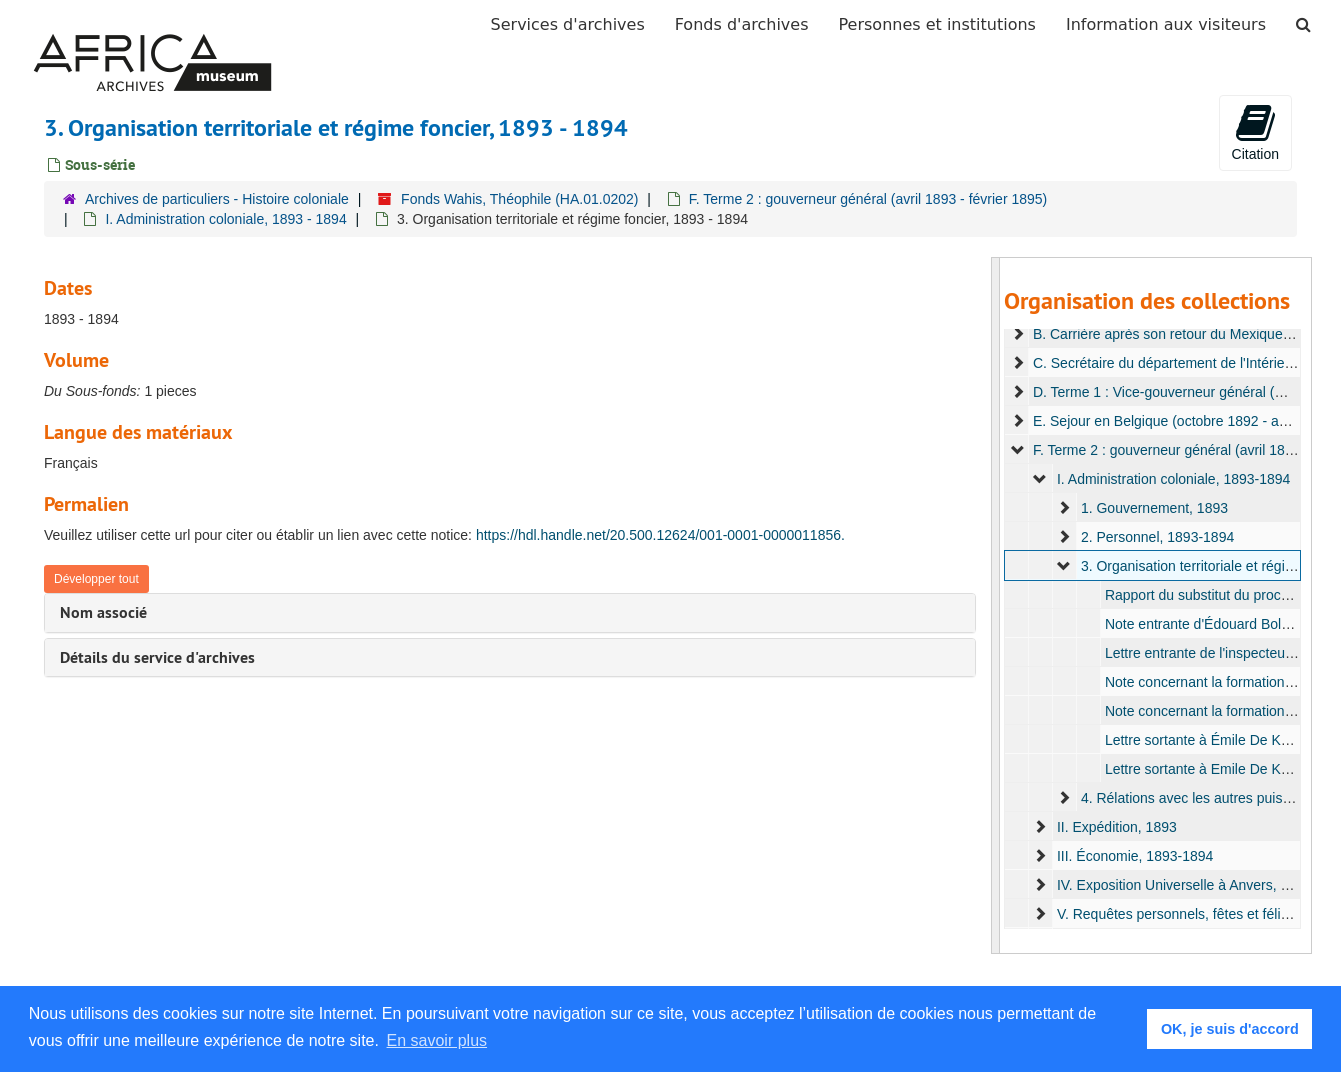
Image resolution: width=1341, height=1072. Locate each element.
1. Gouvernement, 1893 (1154, 508)
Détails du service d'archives (157, 657)
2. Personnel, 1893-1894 (1157, 537)
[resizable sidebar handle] (996, 605)
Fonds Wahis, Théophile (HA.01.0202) (519, 199)
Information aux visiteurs (1166, 24)
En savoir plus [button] (437, 1040)
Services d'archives (568, 24)
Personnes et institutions (937, 24)
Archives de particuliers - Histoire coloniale (217, 199)
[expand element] (1018, 334)
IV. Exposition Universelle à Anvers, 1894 (1184, 885)
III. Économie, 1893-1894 (1135, 856)
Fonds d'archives (742, 24)
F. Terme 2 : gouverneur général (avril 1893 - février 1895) (868, 199)
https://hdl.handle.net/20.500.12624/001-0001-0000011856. (660, 535)
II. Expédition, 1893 (1117, 827)
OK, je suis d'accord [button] (1230, 1029)
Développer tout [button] (96, 579)
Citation (1255, 132)
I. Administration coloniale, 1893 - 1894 (225, 219)
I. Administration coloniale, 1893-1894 (1173, 479)
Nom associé (103, 612)
